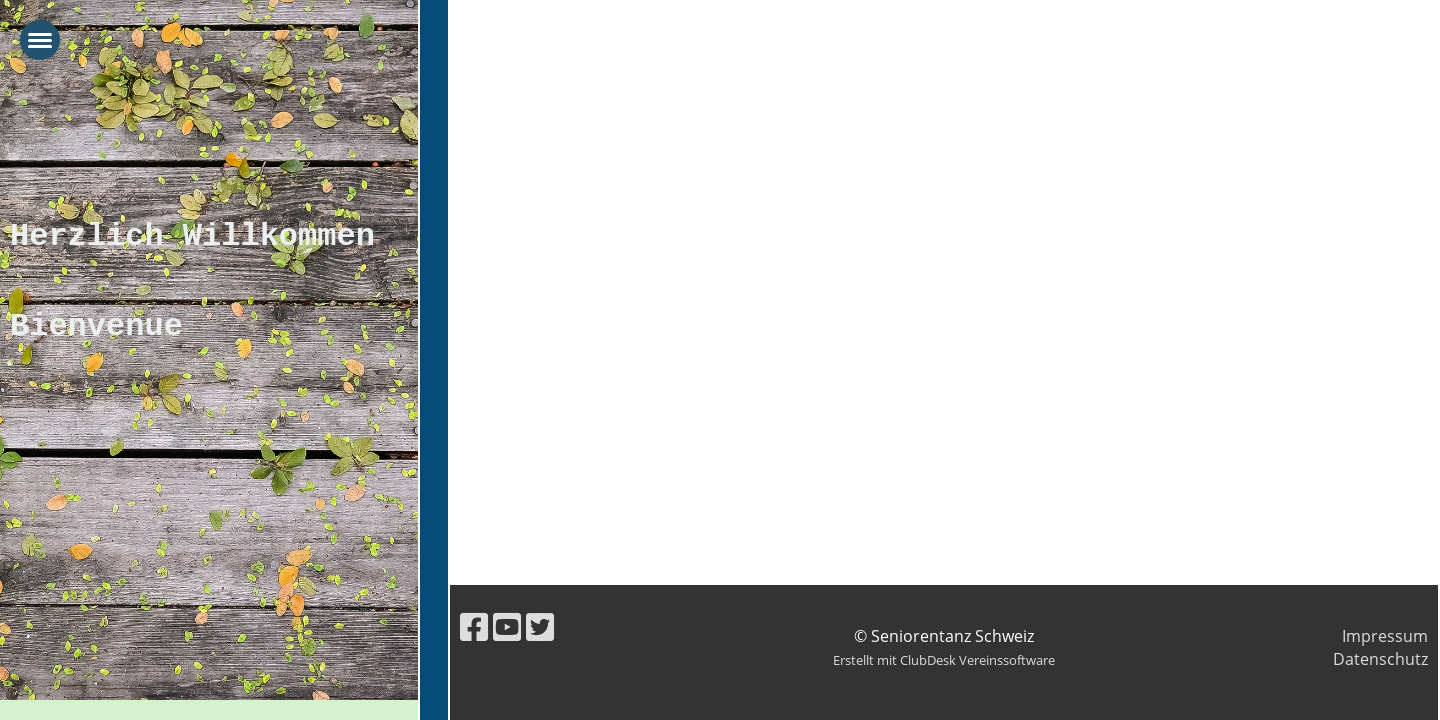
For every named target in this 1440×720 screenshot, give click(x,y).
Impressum (1385, 636)
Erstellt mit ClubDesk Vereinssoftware (944, 660)
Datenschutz (1380, 659)
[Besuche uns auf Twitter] (540, 626)
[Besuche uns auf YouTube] (507, 626)
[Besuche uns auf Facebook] (474, 626)
